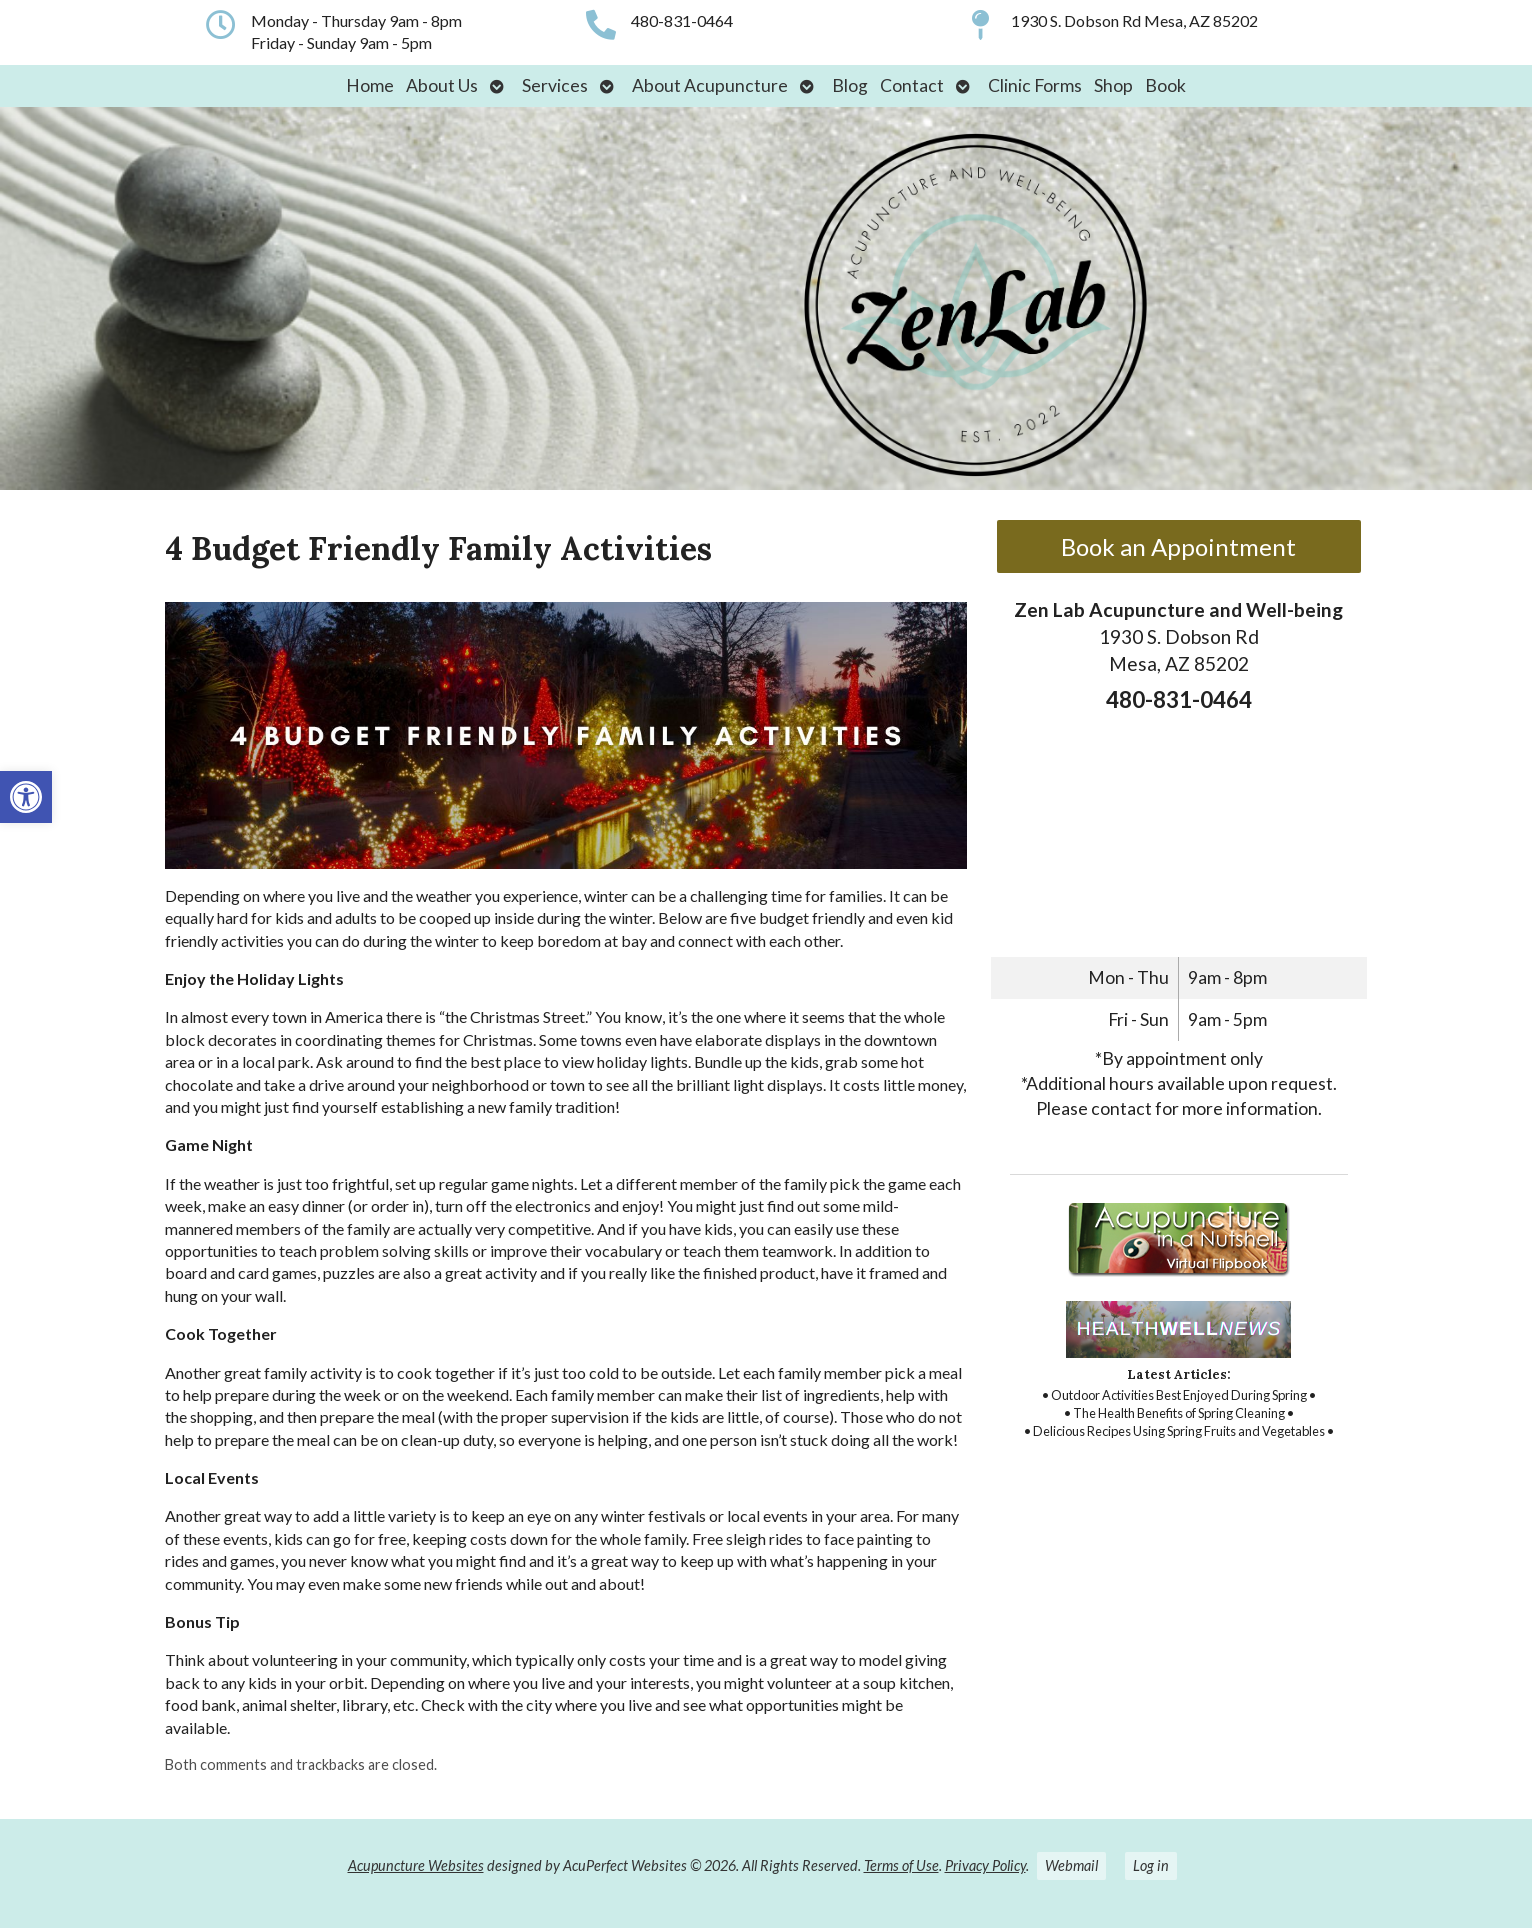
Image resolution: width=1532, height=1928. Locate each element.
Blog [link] (850, 85)
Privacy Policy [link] (985, 1865)
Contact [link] (912, 85)
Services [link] (555, 85)
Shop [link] (1113, 85)
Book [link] (1165, 85)
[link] (26, 797)
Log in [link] (1151, 1865)
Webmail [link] (1071, 1865)
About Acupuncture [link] (710, 85)
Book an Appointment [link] (1178, 546)
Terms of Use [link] (901, 1865)
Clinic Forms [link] (1035, 85)
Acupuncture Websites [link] (416, 1865)
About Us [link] (442, 85)
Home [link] (370, 85)
